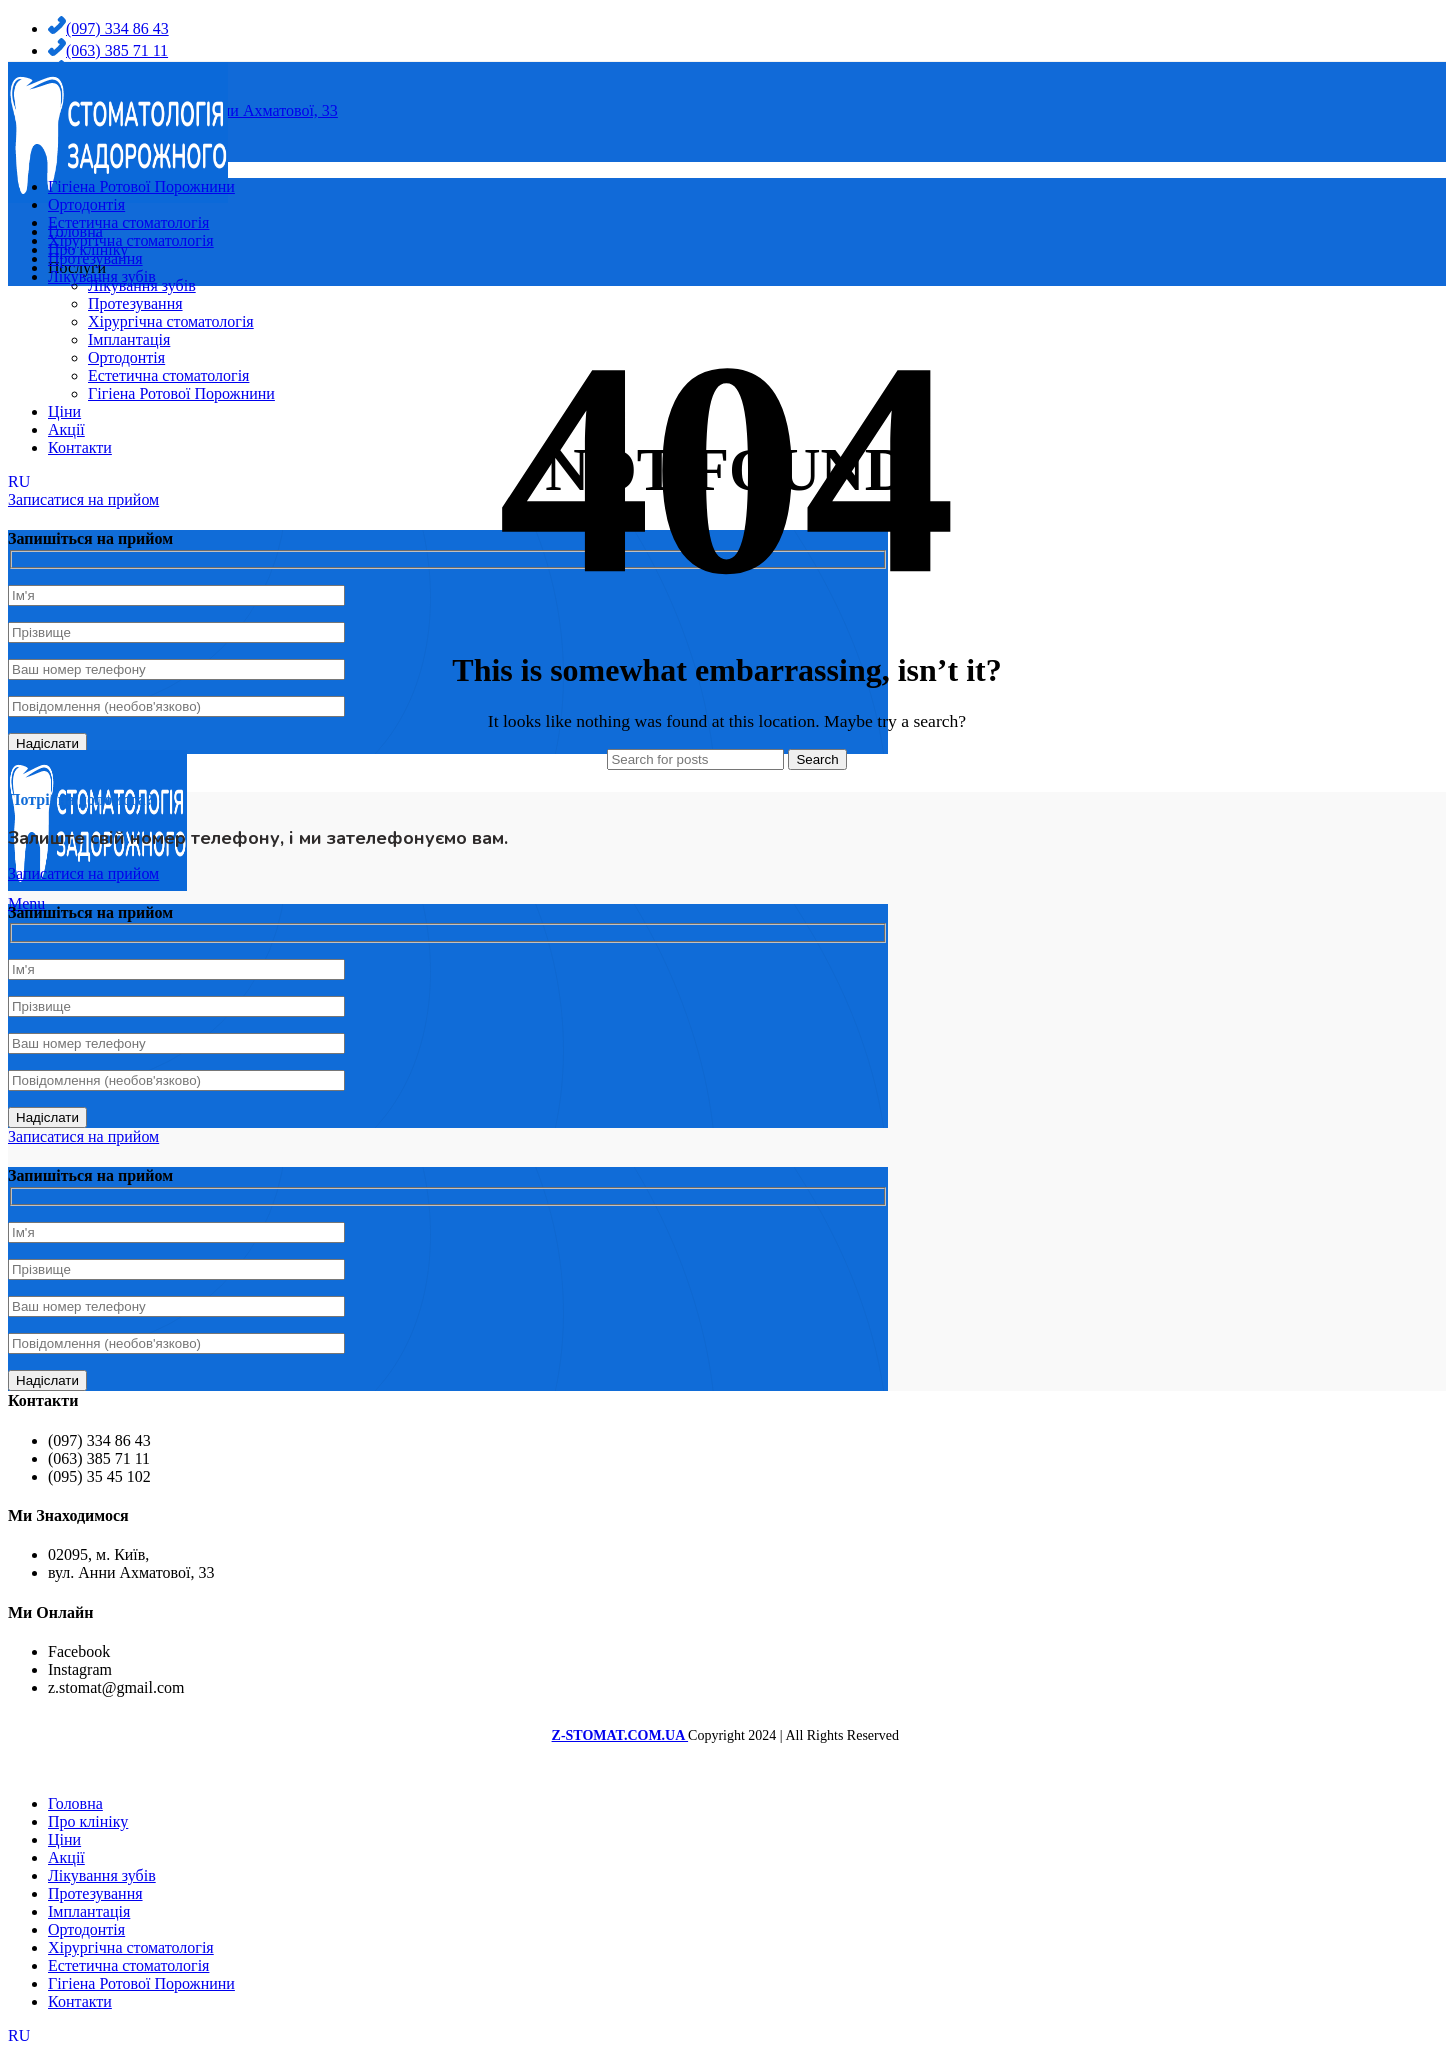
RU (19, 2035)
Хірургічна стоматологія (171, 321)
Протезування (135, 303)
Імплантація (129, 339)
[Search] (695, 759)
